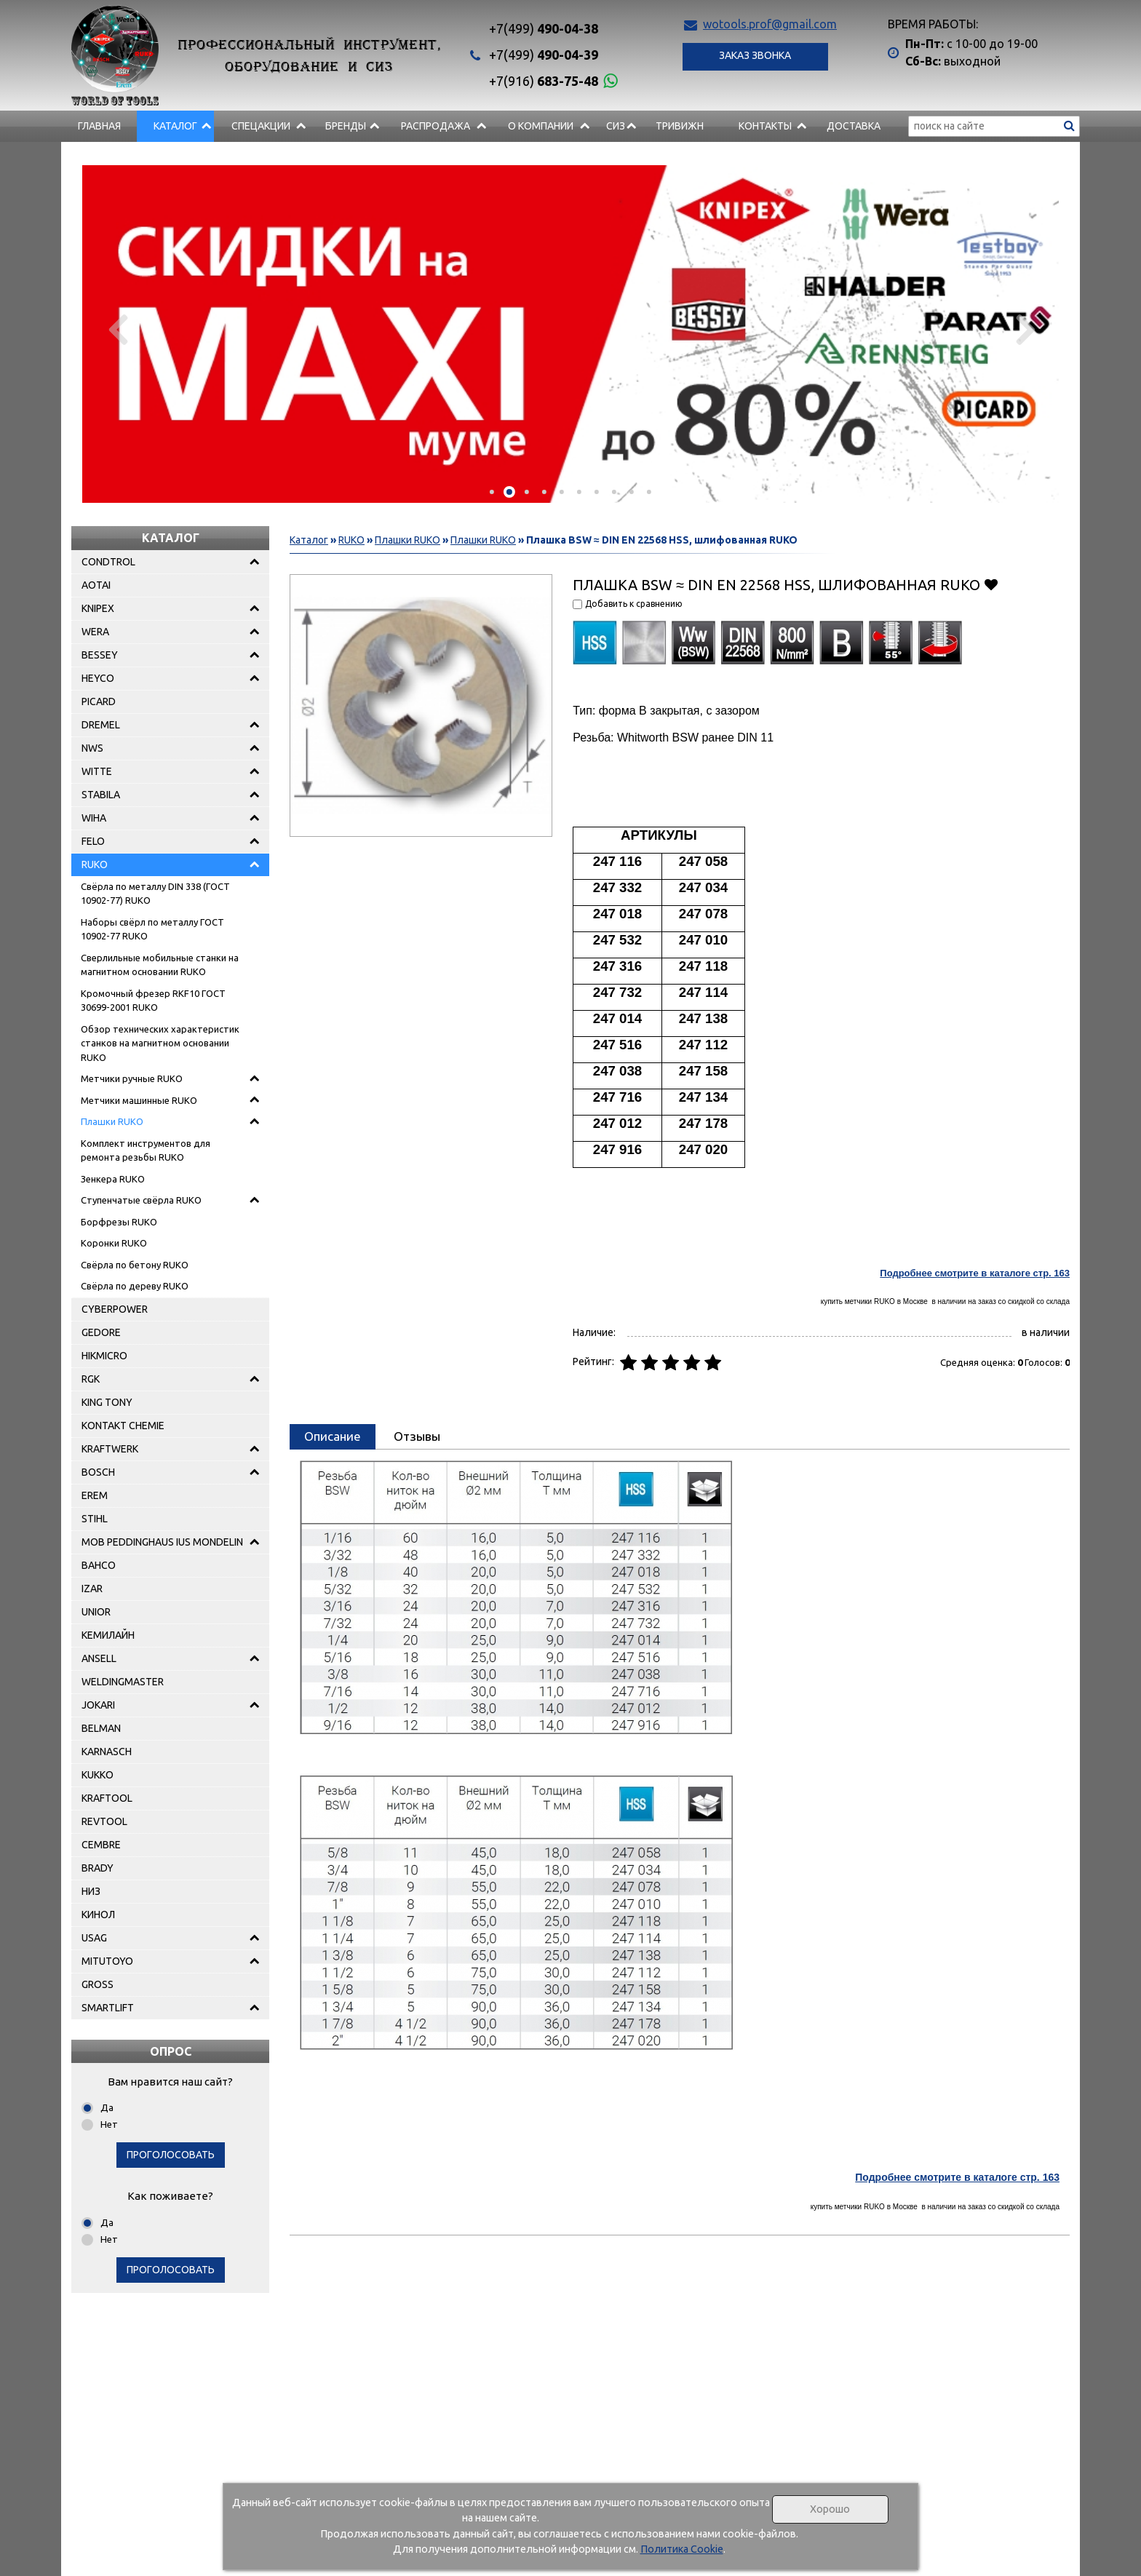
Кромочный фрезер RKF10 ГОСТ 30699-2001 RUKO (153, 1000)
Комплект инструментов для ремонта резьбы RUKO (145, 1150)
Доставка (853, 126)
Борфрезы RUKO (119, 1222)
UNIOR (96, 1612)
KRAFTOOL (107, 1798)
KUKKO (98, 1775)
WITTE (97, 771)
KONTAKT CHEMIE (123, 1425)
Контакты (765, 126)
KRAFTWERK (110, 1449)
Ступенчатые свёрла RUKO (141, 1200)
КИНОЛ (98, 1914)
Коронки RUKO (114, 1243)
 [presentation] (117, 328)
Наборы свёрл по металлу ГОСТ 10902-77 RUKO (152, 929)
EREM (95, 1495)
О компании (540, 126)
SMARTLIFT (108, 2008)
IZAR (92, 1588)
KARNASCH (107, 1751)
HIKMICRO (104, 1355)
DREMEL (101, 725)
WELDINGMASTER (123, 1681)
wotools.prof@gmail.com (770, 24)
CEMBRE (101, 1844)
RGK (91, 1379)
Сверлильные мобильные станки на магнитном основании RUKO (160, 965)
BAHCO (99, 1565)
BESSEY (100, 655)
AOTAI (96, 585)
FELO (93, 841)
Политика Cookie (681, 2549)
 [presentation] (1024, 328)
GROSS (98, 1984)
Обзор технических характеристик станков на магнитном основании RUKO (160, 1043)
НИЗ (91, 1891)
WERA (95, 631)
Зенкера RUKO (113, 1179)
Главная (99, 126)
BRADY (98, 1868)
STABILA (101, 794)
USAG (94, 1938)
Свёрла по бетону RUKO (134, 1265)
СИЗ (615, 126)
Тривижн (680, 126)
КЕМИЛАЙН (108, 1635)
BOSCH (98, 1472)
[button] (492, 491)
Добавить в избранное (991, 584)
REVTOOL (104, 1821)
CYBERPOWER (115, 1309)
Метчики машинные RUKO (139, 1100)
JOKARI (98, 1705)
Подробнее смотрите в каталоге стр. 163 (975, 1273)
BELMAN (101, 1728)
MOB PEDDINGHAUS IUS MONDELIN (162, 1542)
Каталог (175, 126)
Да (107, 2107)
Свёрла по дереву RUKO (134, 1286)
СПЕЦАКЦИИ (260, 126)
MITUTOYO (107, 1961)
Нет (109, 2124)
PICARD (99, 701)
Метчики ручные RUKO (132, 1078)
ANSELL (99, 1658)
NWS (92, 748)
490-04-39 (543, 54)
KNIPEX (98, 608)
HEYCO (98, 678)
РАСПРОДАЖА (435, 126)
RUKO (95, 864)
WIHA (94, 818)
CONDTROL (108, 562)
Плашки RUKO (112, 1121)
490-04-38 (543, 28)
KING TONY (107, 1402)
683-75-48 (543, 80)
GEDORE (101, 1332)
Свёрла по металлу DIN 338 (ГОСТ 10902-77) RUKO (155, 893)
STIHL (95, 1518)
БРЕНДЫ (345, 126)
